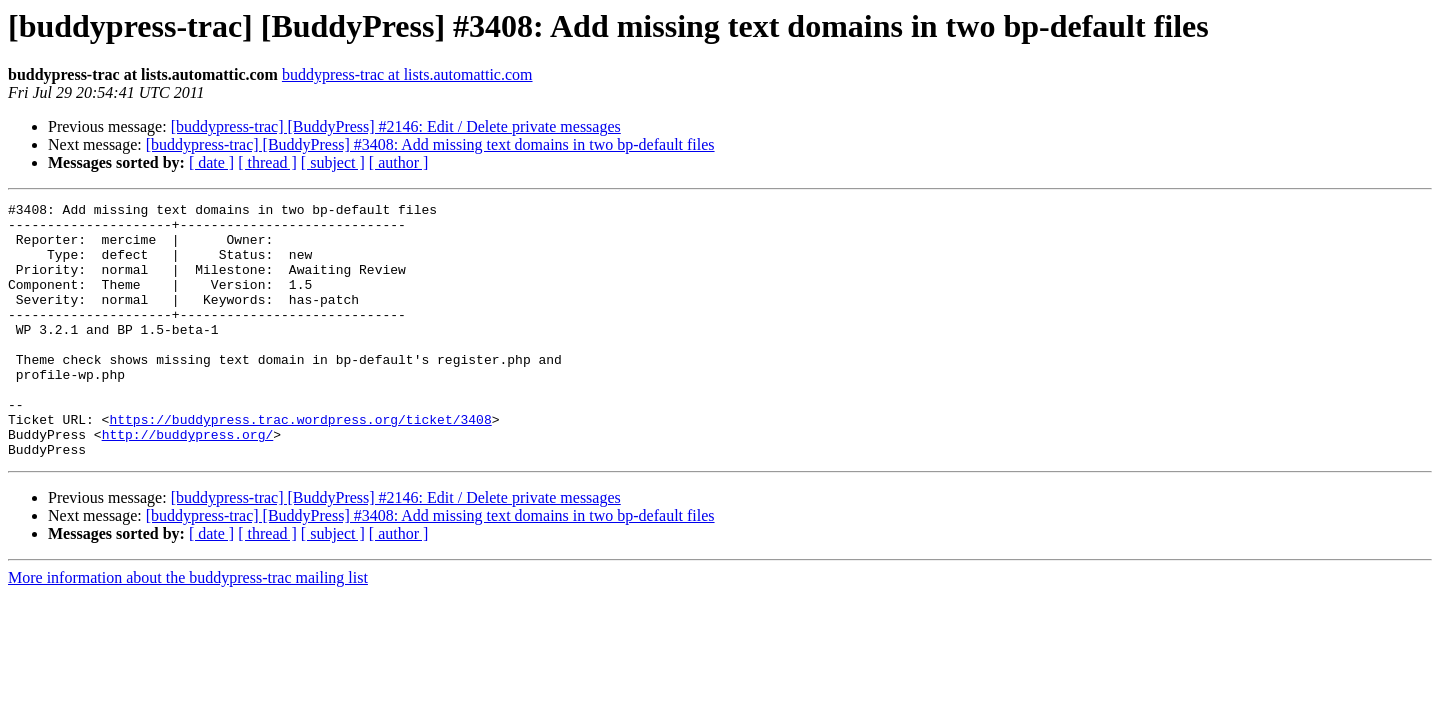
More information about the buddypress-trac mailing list (188, 628)
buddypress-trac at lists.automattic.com (407, 74)
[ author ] (399, 162)
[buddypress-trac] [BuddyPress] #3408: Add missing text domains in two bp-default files (430, 144)
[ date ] (211, 162)
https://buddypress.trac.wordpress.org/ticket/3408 (300, 464)
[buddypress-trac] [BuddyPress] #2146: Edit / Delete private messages (396, 126)
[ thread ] (267, 162)
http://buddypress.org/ (188, 482)
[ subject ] (333, 162)
